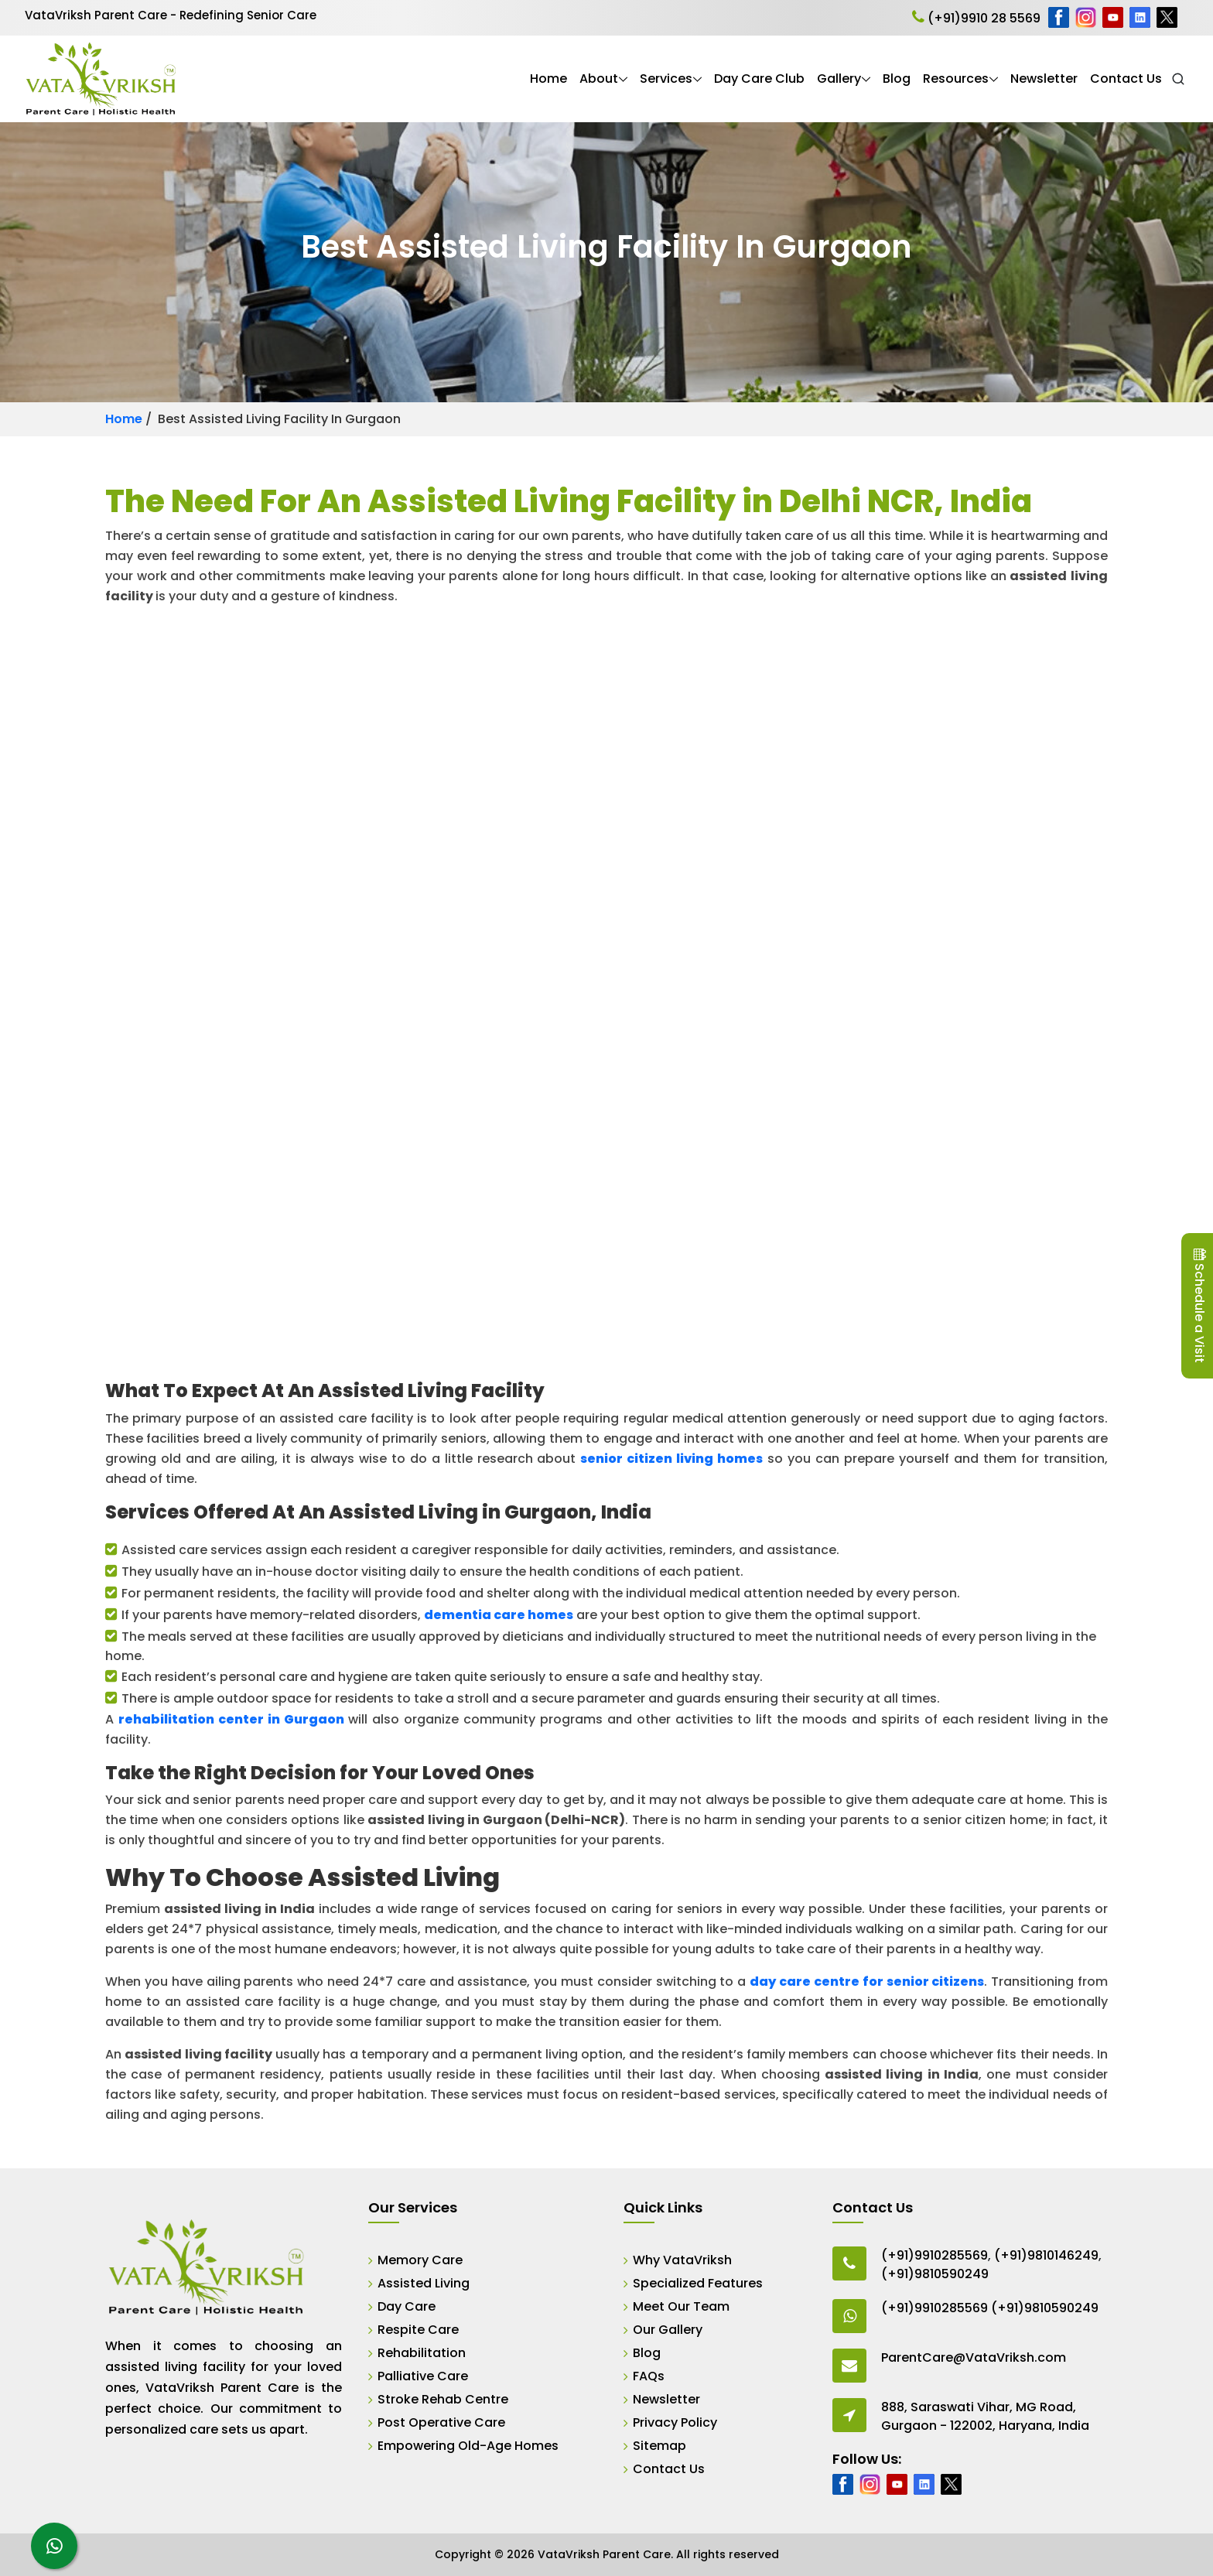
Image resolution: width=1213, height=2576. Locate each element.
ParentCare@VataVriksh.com (973, 2357)
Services (666, 78)
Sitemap (659, 2446)
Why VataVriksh (682, 2260)
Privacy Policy (675, 2422)
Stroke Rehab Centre (443, 2399)
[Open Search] (1178, 79)
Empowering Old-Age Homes (468, 2446)
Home (548, 78)
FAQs (649, 2376)
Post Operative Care (441, 2422)
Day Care (407, 2306)
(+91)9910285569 (934, 2255)
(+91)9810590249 (935, 2274)
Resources (956, 78)
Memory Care (420, 2260)
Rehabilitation (422, 2353)
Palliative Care (423, 2376)
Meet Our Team (681, 2306)
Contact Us (1126, 78)
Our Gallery (667, 2330)
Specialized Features (698, 2283)
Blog (897, 78)
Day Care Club (759, 78)
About (598, 78)
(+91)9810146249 (1046, 2255)
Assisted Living (424, 2283)
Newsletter (1044, 78)
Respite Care (418, 2330)
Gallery (839, 78)
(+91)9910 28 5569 (976, 18)
